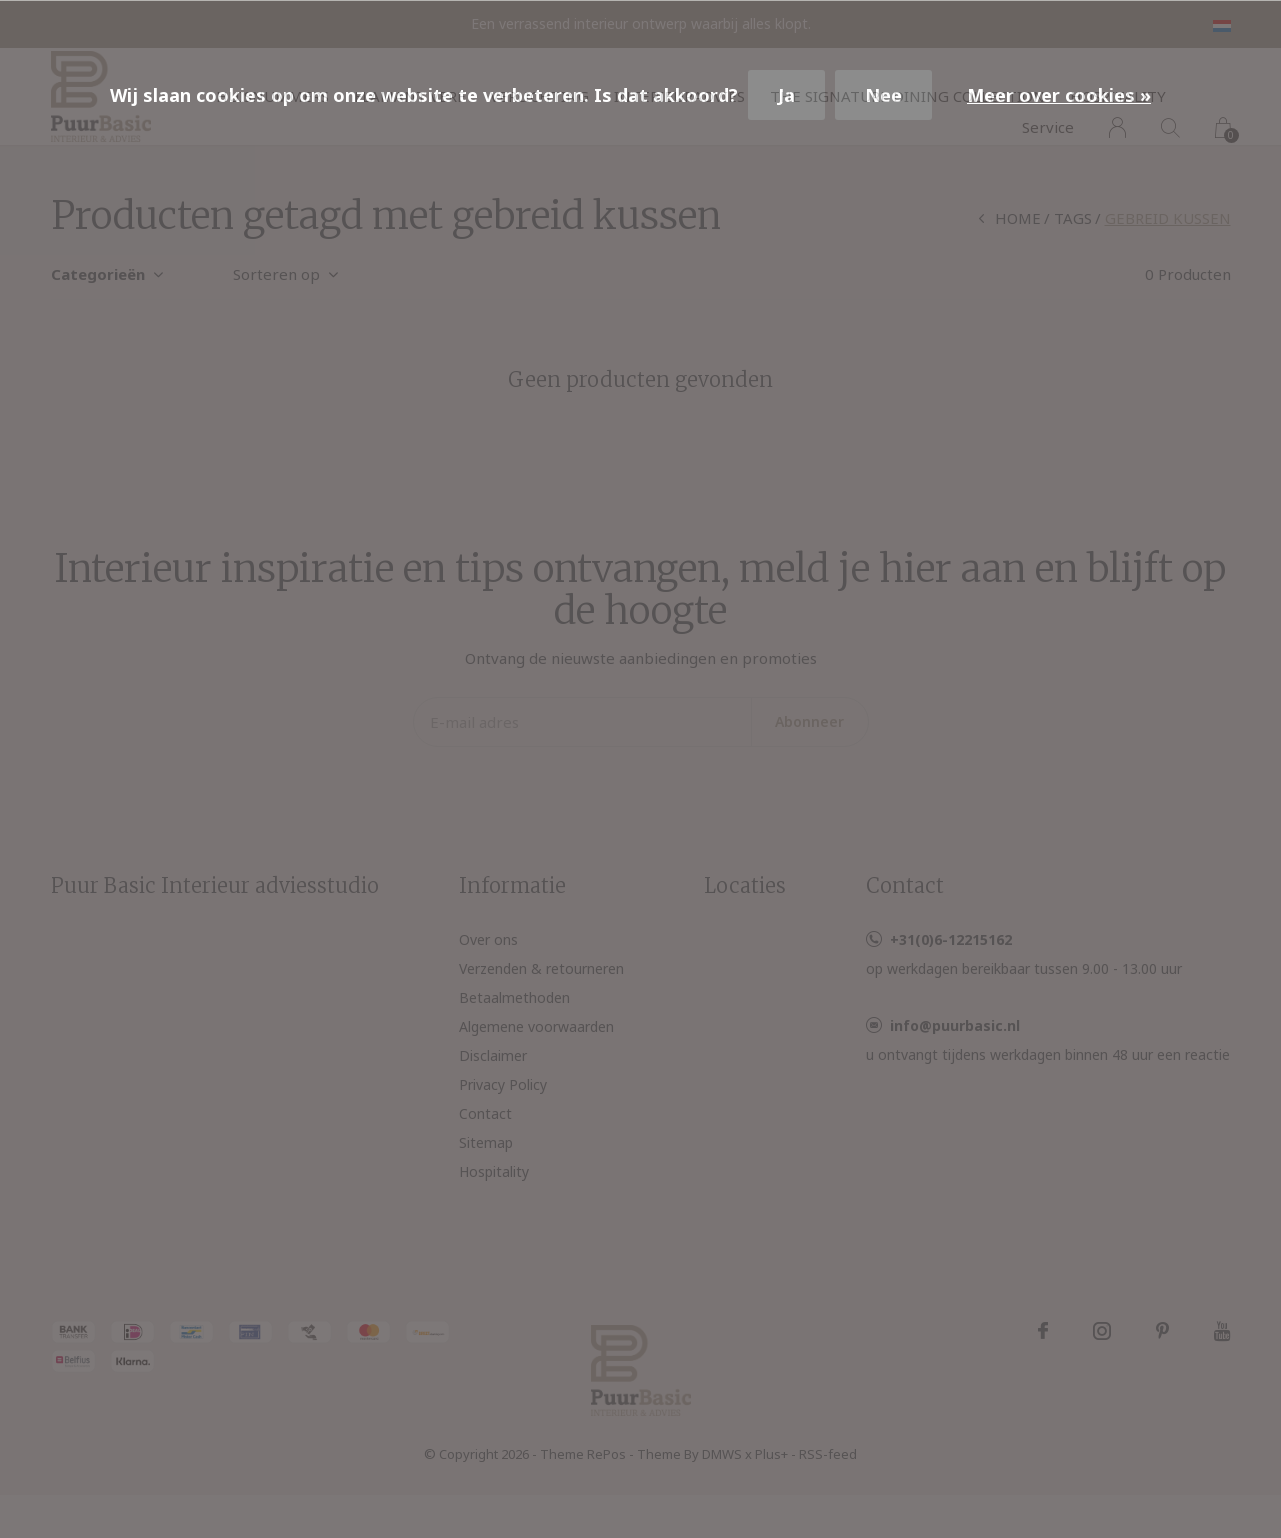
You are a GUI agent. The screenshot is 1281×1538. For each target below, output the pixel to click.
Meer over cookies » (1059, 95)
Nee (883, 95)
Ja (786, 95)
